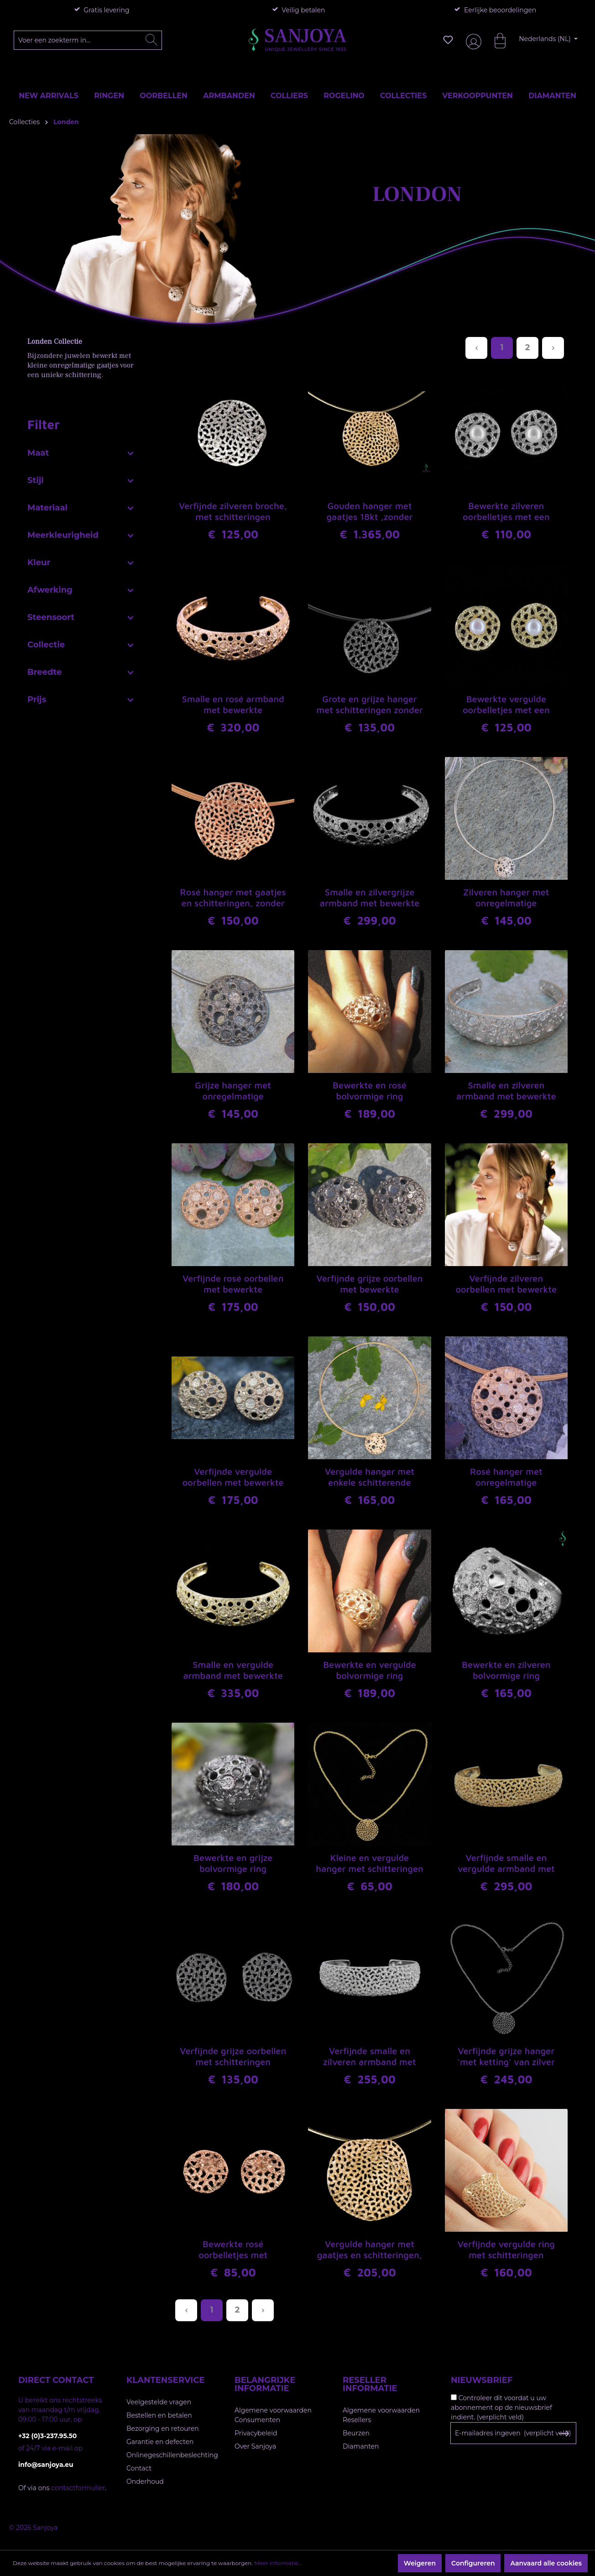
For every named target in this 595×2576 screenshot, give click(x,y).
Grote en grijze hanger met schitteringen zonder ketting (369, 705)
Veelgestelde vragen (158, 2402)
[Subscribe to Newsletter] (563, 2434)
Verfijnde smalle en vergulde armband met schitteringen (506, 1863)
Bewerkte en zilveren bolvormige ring (506, 1670)
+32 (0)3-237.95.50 (47, 2436)
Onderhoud (145, 2481)
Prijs (81, 697)
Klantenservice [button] (165, 2380)
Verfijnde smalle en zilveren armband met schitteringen (369, 2056)
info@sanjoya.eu (45, 2464)
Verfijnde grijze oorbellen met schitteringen (233, 2056)
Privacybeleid (256, 2433)
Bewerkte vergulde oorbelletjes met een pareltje (506, 705)
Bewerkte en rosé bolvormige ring (370, 1090)
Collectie (81, 643)
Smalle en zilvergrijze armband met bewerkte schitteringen (370, 898)
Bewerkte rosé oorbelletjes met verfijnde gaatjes (233, 2250)
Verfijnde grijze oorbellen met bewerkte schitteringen (370, 1284)
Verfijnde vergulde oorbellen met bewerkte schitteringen (233, 1477)
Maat (81, 451)
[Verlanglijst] (448, 39)
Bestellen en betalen (159, 2415)
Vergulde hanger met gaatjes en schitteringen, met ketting (369, 2250)
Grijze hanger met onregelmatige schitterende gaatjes (233, 1091)
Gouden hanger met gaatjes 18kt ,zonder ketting (370, 511)
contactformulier (78, 2488)
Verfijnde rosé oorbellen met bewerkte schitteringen (233, 1284)
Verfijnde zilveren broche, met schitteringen (233, 511)
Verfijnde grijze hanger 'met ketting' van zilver (506, 2056)
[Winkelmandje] (495, 39)
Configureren (473, 2563)
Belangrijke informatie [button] (265, 2384)
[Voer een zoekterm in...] (88, 40)
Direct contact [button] (56, 2380)
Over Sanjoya (255, 2446)
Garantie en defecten (159, 2442)
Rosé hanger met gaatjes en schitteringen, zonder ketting (233, 898)
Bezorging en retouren (162, 2428)
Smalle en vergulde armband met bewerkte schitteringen (233, 1670)
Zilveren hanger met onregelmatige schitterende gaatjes (506, 898)
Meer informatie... (278, 2563)
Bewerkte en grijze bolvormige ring (232, 1863)
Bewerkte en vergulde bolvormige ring (369, 1670)
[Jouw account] (472, 40)
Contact (138, 2468)
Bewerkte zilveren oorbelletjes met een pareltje (506, 511)
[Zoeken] (151, 40)
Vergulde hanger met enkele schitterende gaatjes (369, 1477)
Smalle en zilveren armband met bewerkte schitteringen (506, 1091)
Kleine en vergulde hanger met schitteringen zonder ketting (369, 1863)
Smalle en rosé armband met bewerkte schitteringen (233, 705)
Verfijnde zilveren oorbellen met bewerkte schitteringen (506, 1284)
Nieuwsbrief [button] (481, 2380)
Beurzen (356, 2433)
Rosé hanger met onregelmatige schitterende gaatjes (506, 1477)
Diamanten (361, 2446)
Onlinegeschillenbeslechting (172, 2455)
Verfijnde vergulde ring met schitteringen (506, 2249)
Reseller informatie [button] (370, 2384)
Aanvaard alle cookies (546, 2563)
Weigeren (420, 2563)
